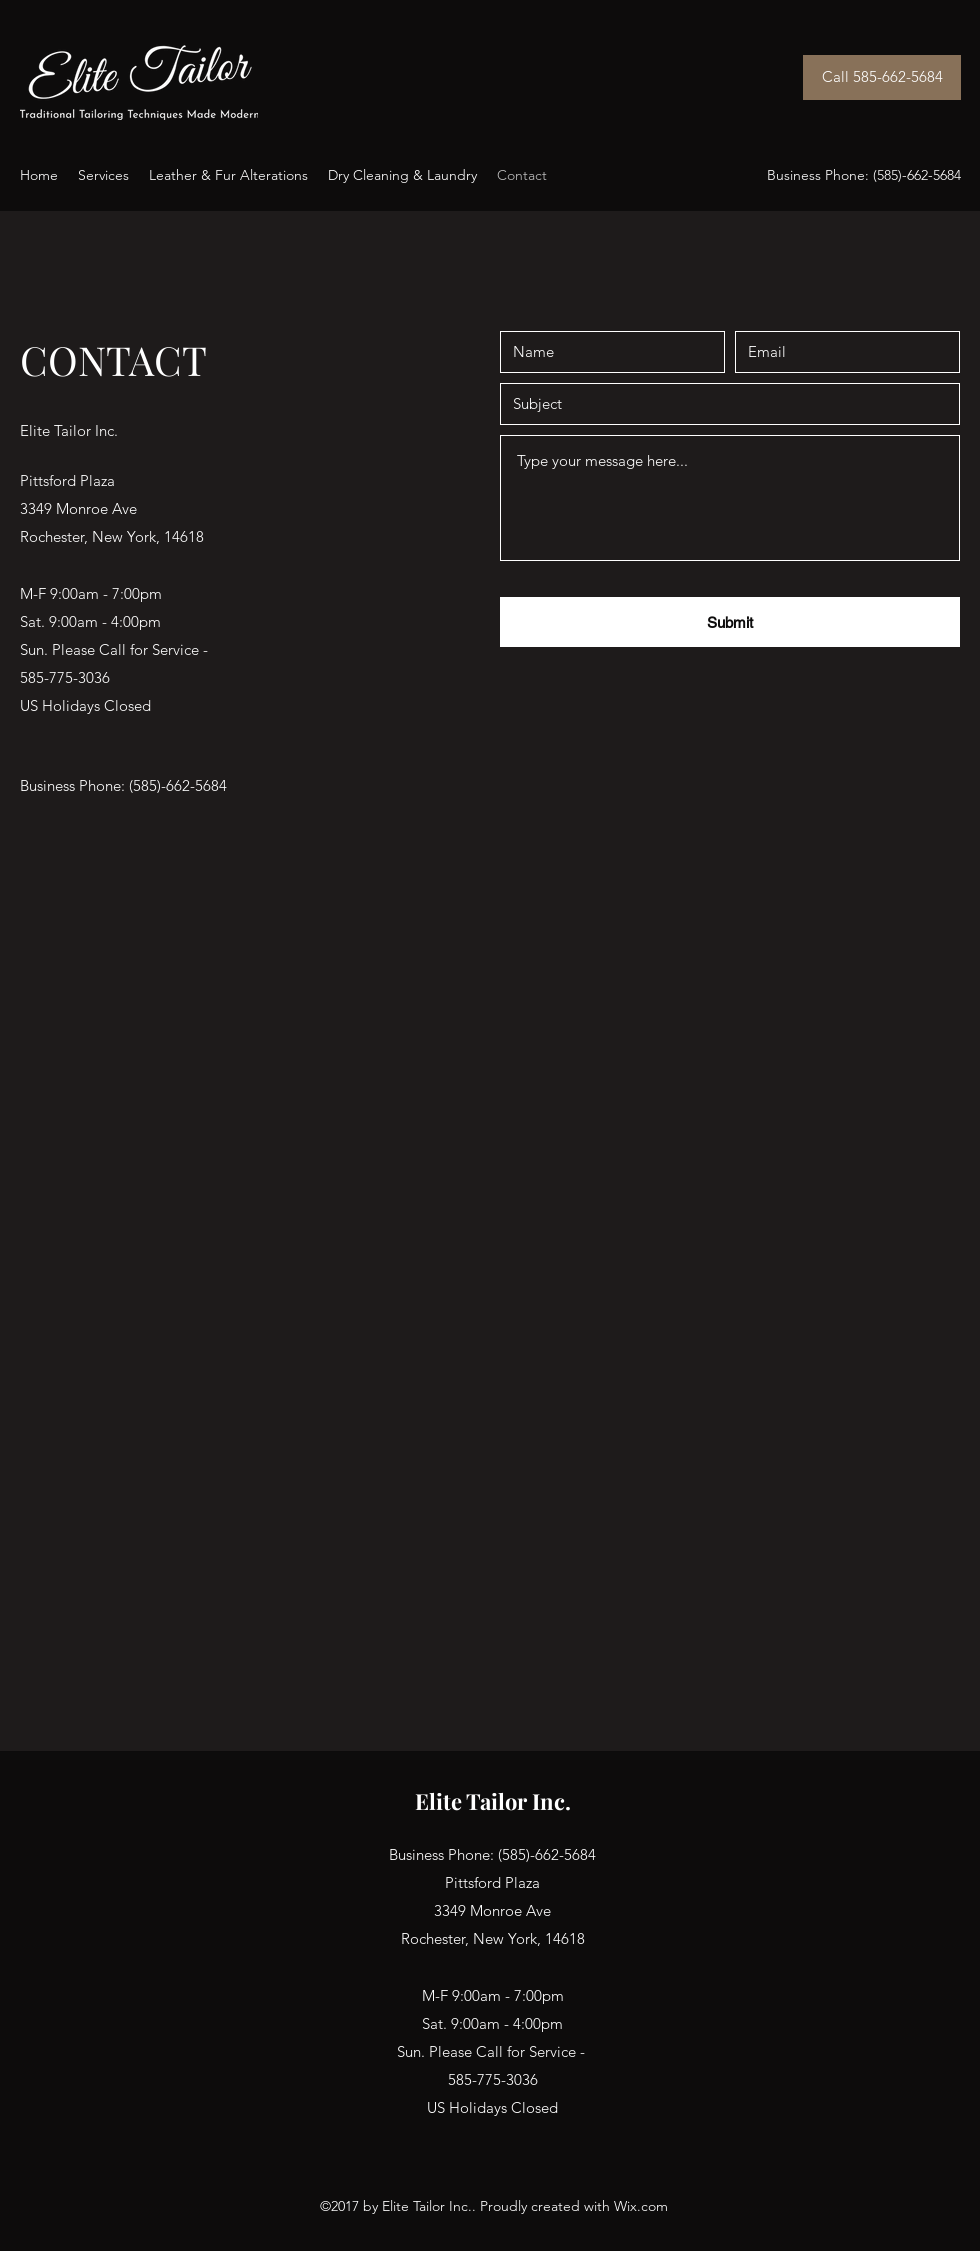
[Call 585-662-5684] (882, 77)
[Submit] (730, 622)
